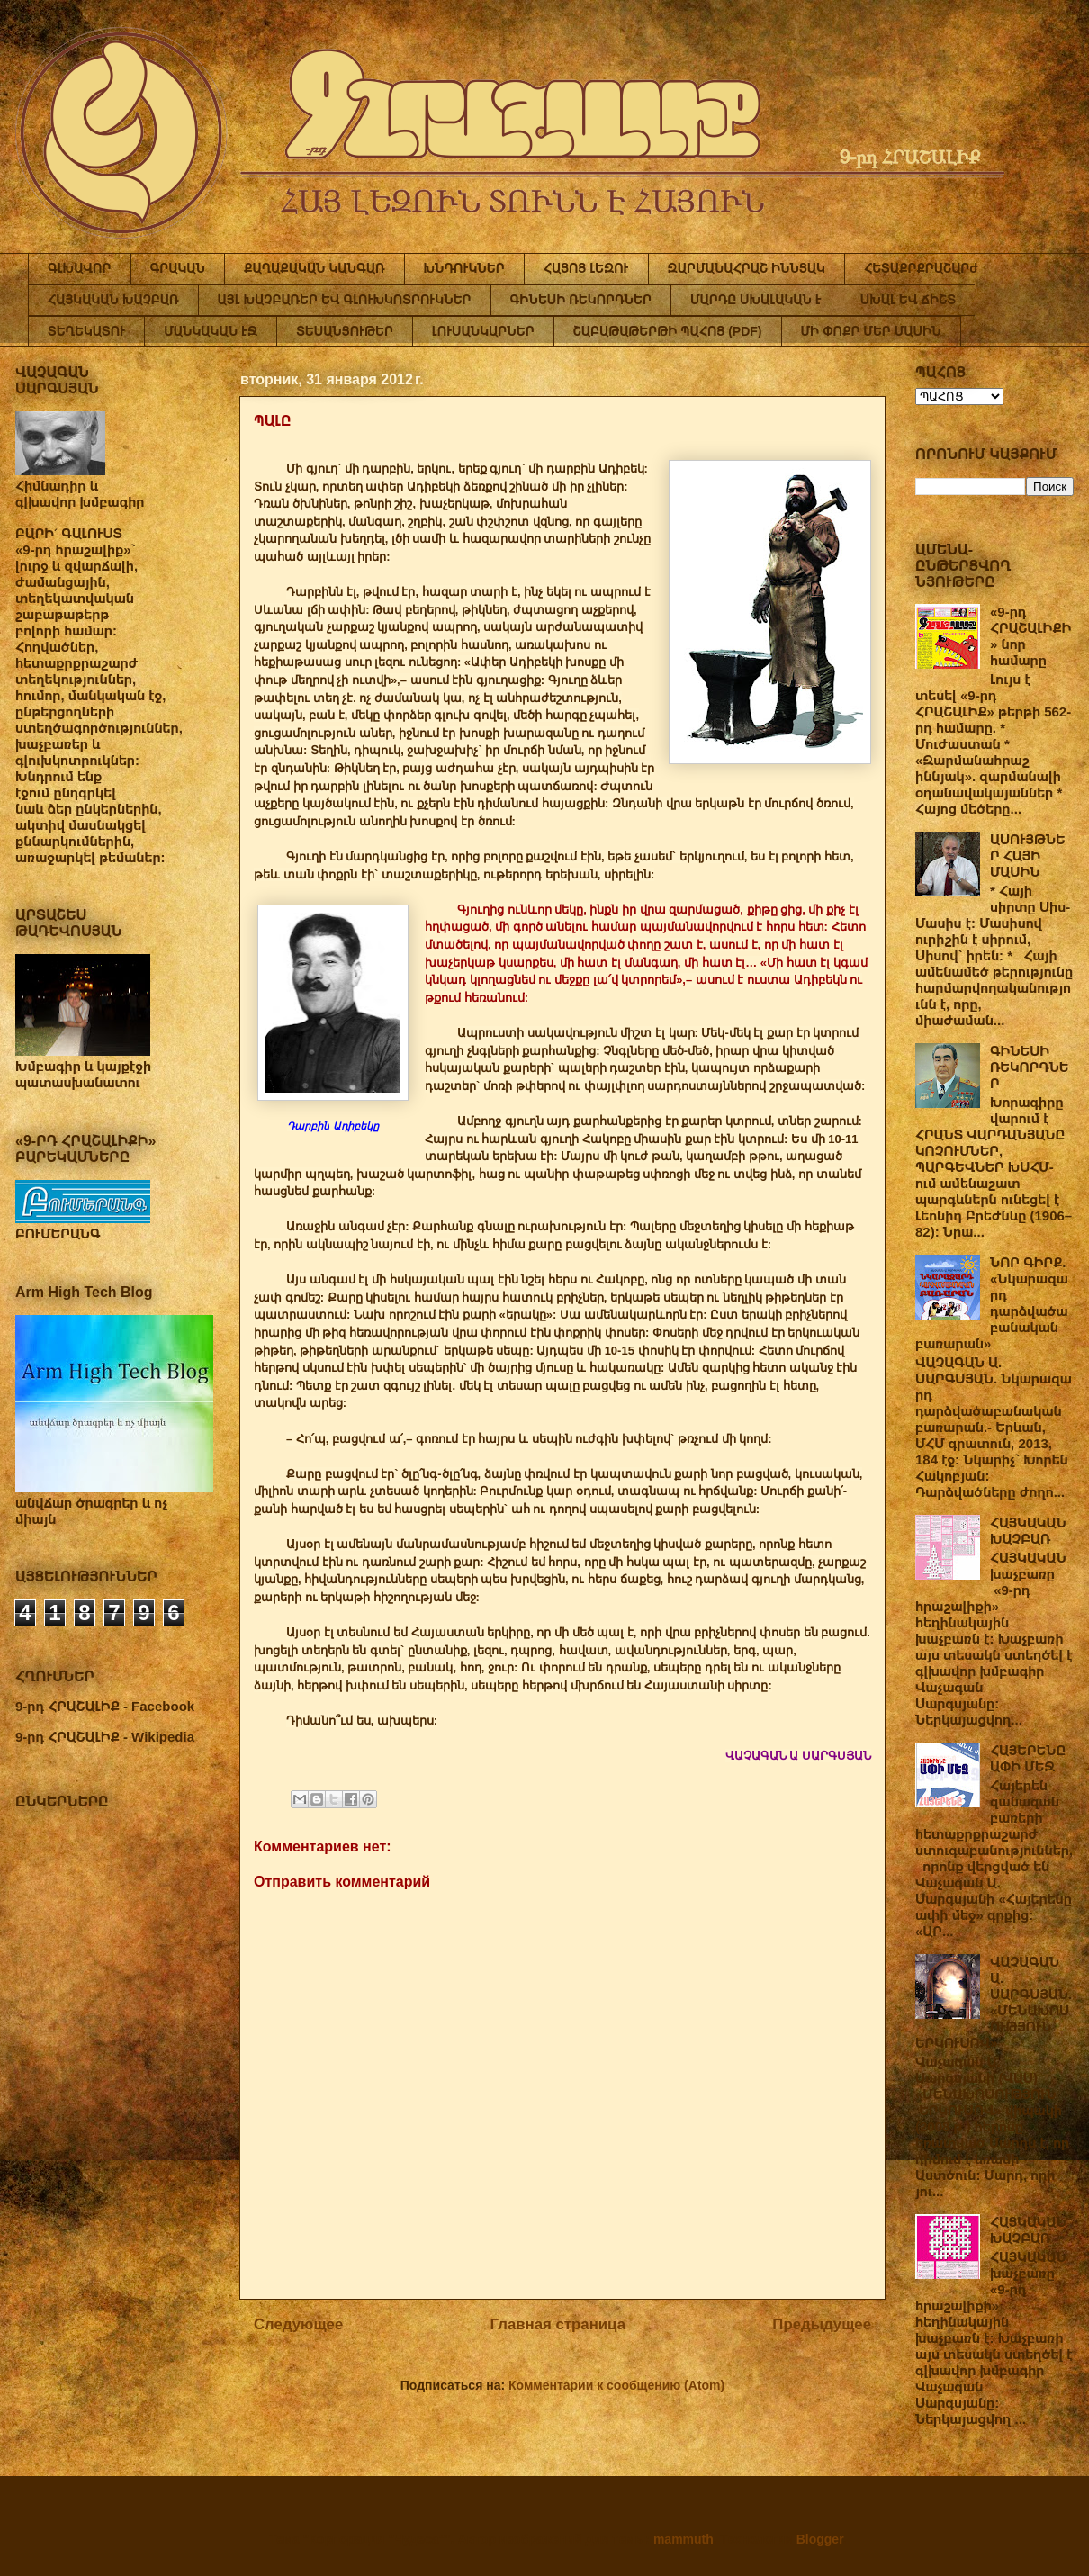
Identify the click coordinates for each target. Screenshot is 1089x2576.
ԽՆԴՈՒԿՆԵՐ (464, 268)
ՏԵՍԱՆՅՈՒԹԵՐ (344, 331)
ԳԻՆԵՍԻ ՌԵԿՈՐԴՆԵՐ (581, 300)
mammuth (683, 2539)
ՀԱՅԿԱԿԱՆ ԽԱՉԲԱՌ (113, 300)
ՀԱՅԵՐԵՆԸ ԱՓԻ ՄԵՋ (1028, 1758)
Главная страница (558, 2324)
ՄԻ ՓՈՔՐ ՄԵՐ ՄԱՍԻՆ (871, 331)
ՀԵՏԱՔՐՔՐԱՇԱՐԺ (921, 268)
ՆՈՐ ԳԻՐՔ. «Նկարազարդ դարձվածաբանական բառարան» (991, 1303)
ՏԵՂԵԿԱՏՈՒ (86, 331)
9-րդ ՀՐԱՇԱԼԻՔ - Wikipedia (104, 1736)
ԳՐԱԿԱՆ (178, 268)
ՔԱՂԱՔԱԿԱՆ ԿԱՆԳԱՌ (314, 268)
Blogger (819, 2539)
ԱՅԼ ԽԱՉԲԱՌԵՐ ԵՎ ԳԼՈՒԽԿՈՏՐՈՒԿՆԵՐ (345, 300)
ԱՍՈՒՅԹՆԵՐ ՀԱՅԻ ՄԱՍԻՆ (1028, 855)
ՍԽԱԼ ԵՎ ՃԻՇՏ (908, 300)
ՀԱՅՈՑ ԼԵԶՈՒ (586, 268)
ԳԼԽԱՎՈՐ (80, 268)
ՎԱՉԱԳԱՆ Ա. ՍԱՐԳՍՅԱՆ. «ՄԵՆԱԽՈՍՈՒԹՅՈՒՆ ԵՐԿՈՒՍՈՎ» (993, 2002)
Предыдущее (821, 2324)
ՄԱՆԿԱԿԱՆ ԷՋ (210, 331)
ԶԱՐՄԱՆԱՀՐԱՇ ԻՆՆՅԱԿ (746, 268)
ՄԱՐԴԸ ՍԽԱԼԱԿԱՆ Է (756, 300)
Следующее (298, 2324)
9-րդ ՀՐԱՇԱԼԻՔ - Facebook (104, 1706)
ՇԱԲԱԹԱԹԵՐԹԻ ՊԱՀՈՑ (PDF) (667, 331)
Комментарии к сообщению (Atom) (616, 2385)
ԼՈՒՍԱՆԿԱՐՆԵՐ (483, 331)
